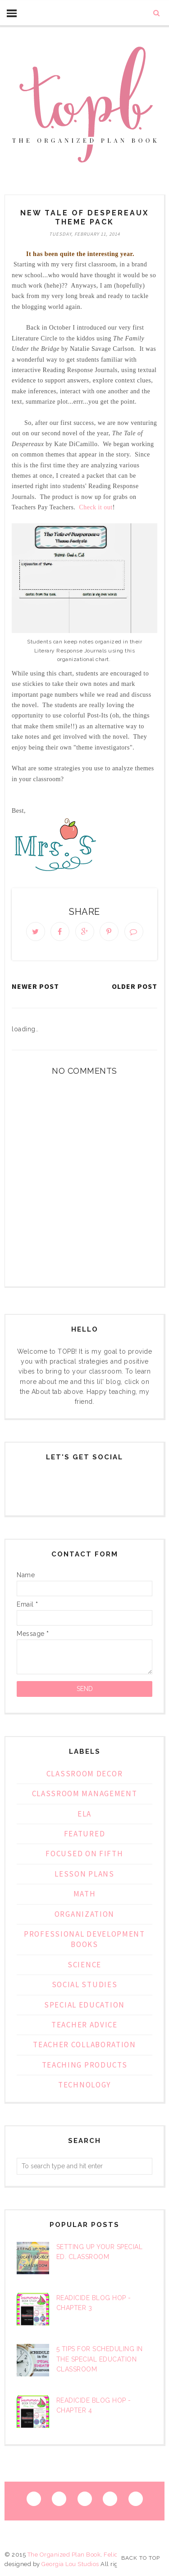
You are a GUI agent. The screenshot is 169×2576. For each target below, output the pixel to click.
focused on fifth (84, 1854)
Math (84, 1894)
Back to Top (140, 2558)
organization (84, 1914)
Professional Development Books (84, 1939)
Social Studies (85, 1984)
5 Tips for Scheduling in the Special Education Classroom (99, 2359)
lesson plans (84, 1874)
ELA (84, 1814)
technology (84, 2085)
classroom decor (84, 1774)
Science (84, 1965)
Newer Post (35, 986)
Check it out (95, 507)
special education (84, 2005)
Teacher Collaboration (84, 2045)
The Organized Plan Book (64, 2554)
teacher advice (84, 2025)
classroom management (84, 1793)
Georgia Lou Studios (70, 2564)
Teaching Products (85, 2065)
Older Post (134, 986)
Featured (84, 1834)
